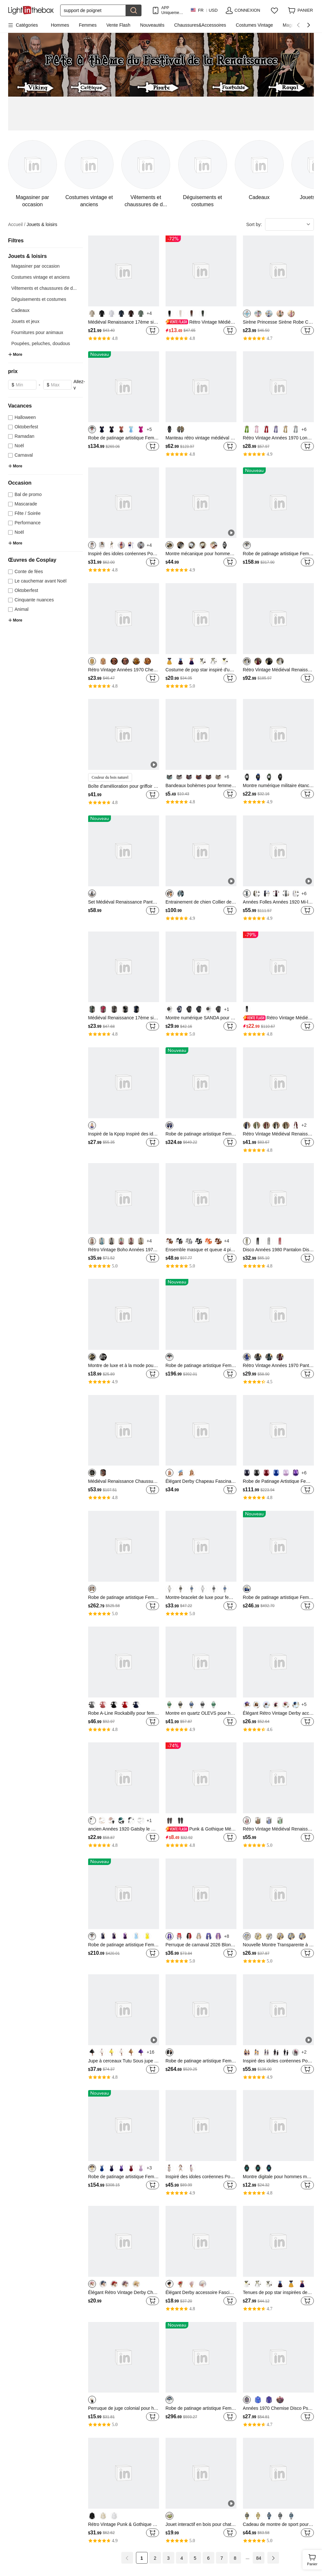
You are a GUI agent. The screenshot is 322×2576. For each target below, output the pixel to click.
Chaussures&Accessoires (200, 25)
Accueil (16, 224)
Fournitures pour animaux (37, 332)
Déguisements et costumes (38, 299)
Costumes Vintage (254, 25)
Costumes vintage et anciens (40, 277)
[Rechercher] (93, 10)
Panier (313, 2559)
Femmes (87, 25)
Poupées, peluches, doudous (40, 343)
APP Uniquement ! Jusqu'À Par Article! (171, 10)
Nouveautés (152, 25)
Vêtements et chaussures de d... (44, 288)
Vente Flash (118, 25)
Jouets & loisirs (42, 224)
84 (259, 2558)
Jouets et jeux (25, 321)
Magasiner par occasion (35, 266)
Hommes (60, 25)
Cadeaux (20, 310)
